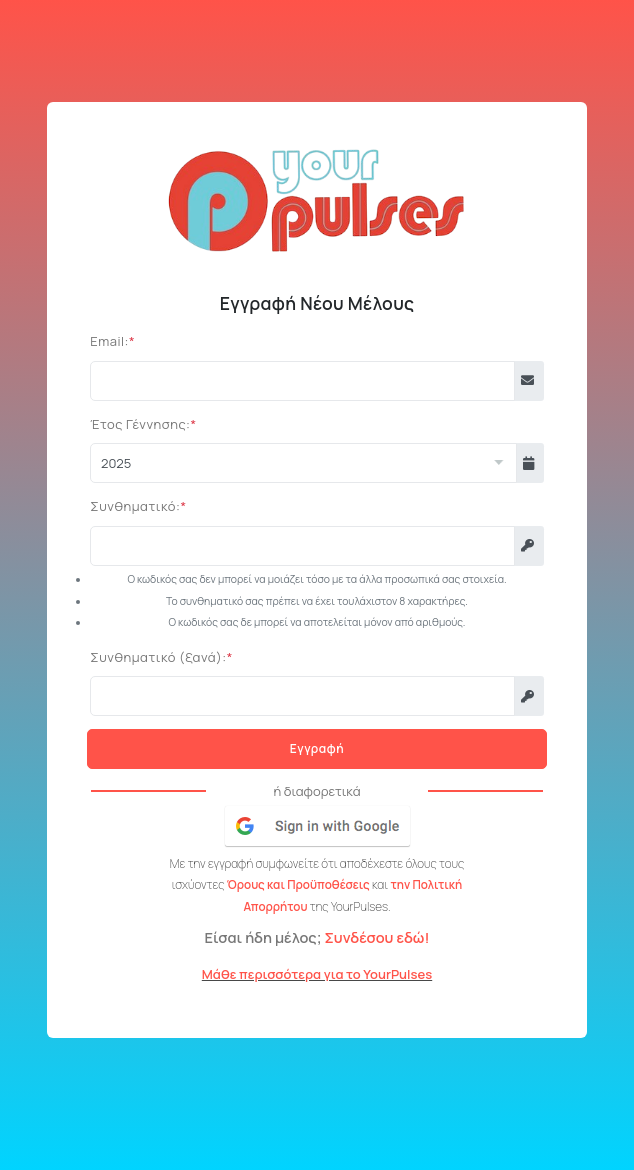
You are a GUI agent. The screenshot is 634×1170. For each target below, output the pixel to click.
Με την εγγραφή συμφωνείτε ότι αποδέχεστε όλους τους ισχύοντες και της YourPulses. (317, 885)
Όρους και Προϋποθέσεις (299, 885)
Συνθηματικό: (135, 506)
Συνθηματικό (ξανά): (158, 657)
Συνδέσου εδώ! (376, 937)
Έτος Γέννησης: (140, 424)
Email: (109, 341)
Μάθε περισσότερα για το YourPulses (317, 974)
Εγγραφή (317, 748)
